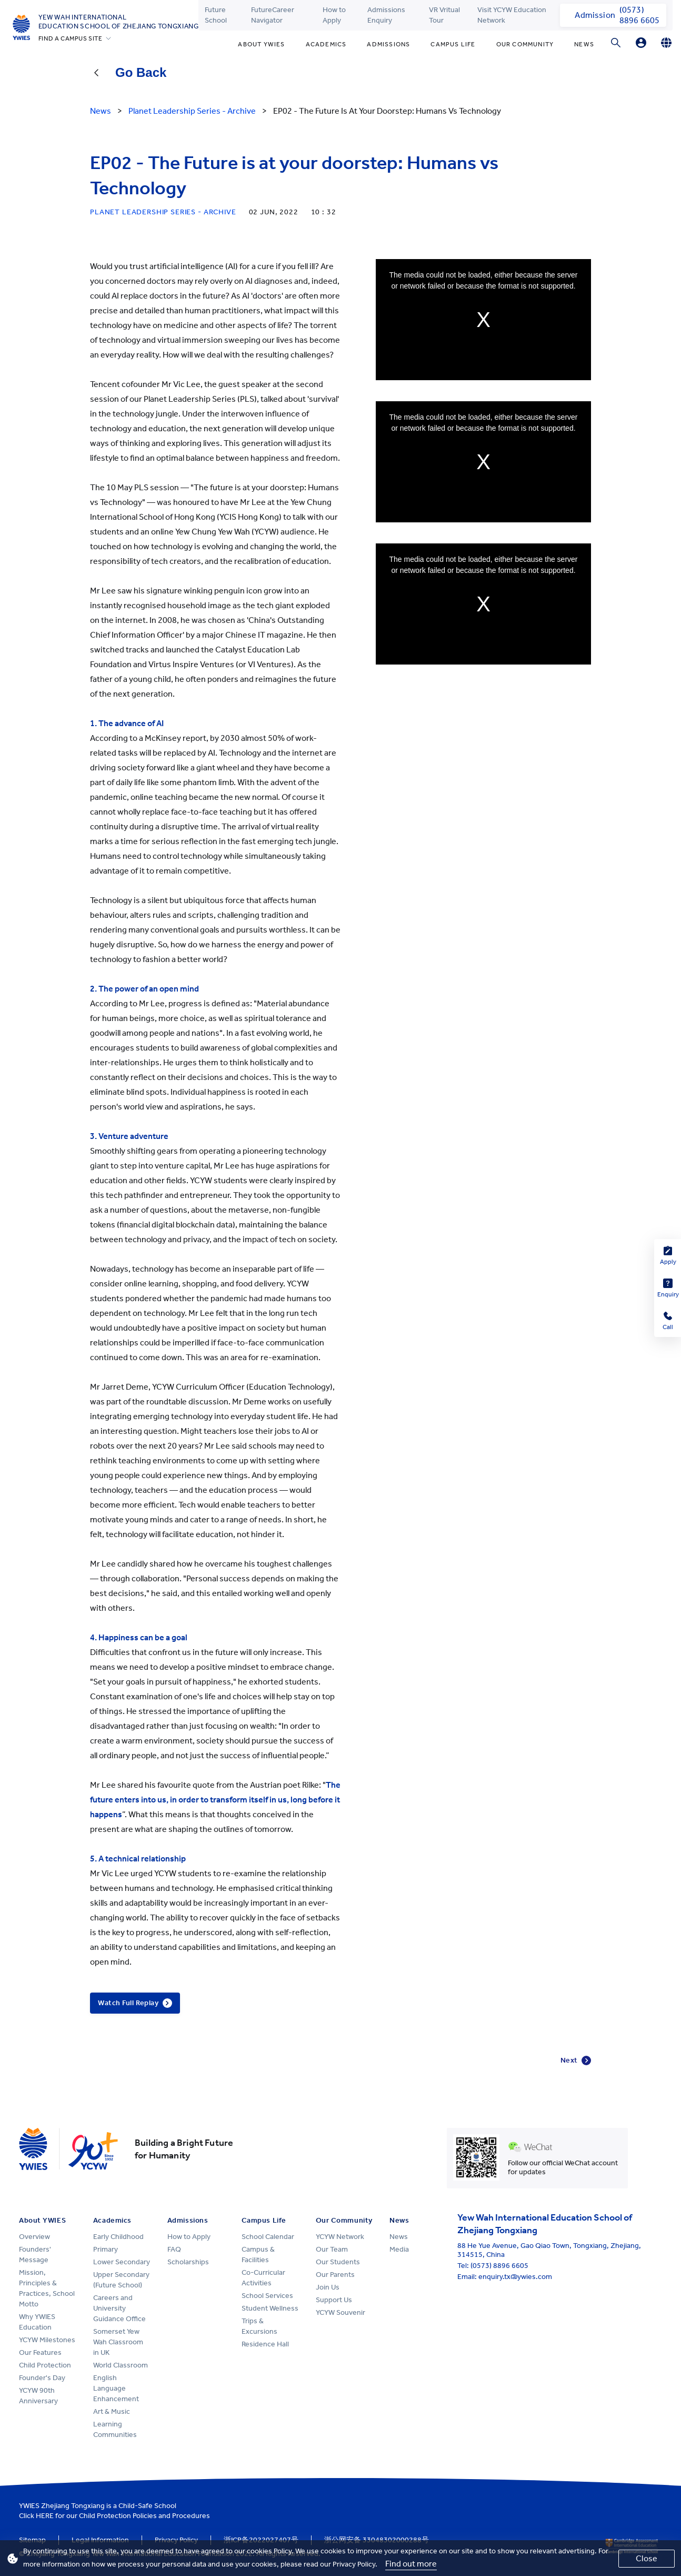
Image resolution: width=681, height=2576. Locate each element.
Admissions (388, 44)
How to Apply (334, 15)
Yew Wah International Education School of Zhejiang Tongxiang (118, 21)
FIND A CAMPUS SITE (70, 38)
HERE (45, 2515)
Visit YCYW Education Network (511, 15)
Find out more (411, 2564)
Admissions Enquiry (386, 15)
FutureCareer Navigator (272, 15)
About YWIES (261, 44)
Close (646, 2558)
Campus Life (452, 44)
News (584, 44)
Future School (216, 15)
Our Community (525, 44)
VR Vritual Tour (444, 15)
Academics (326, 44)
